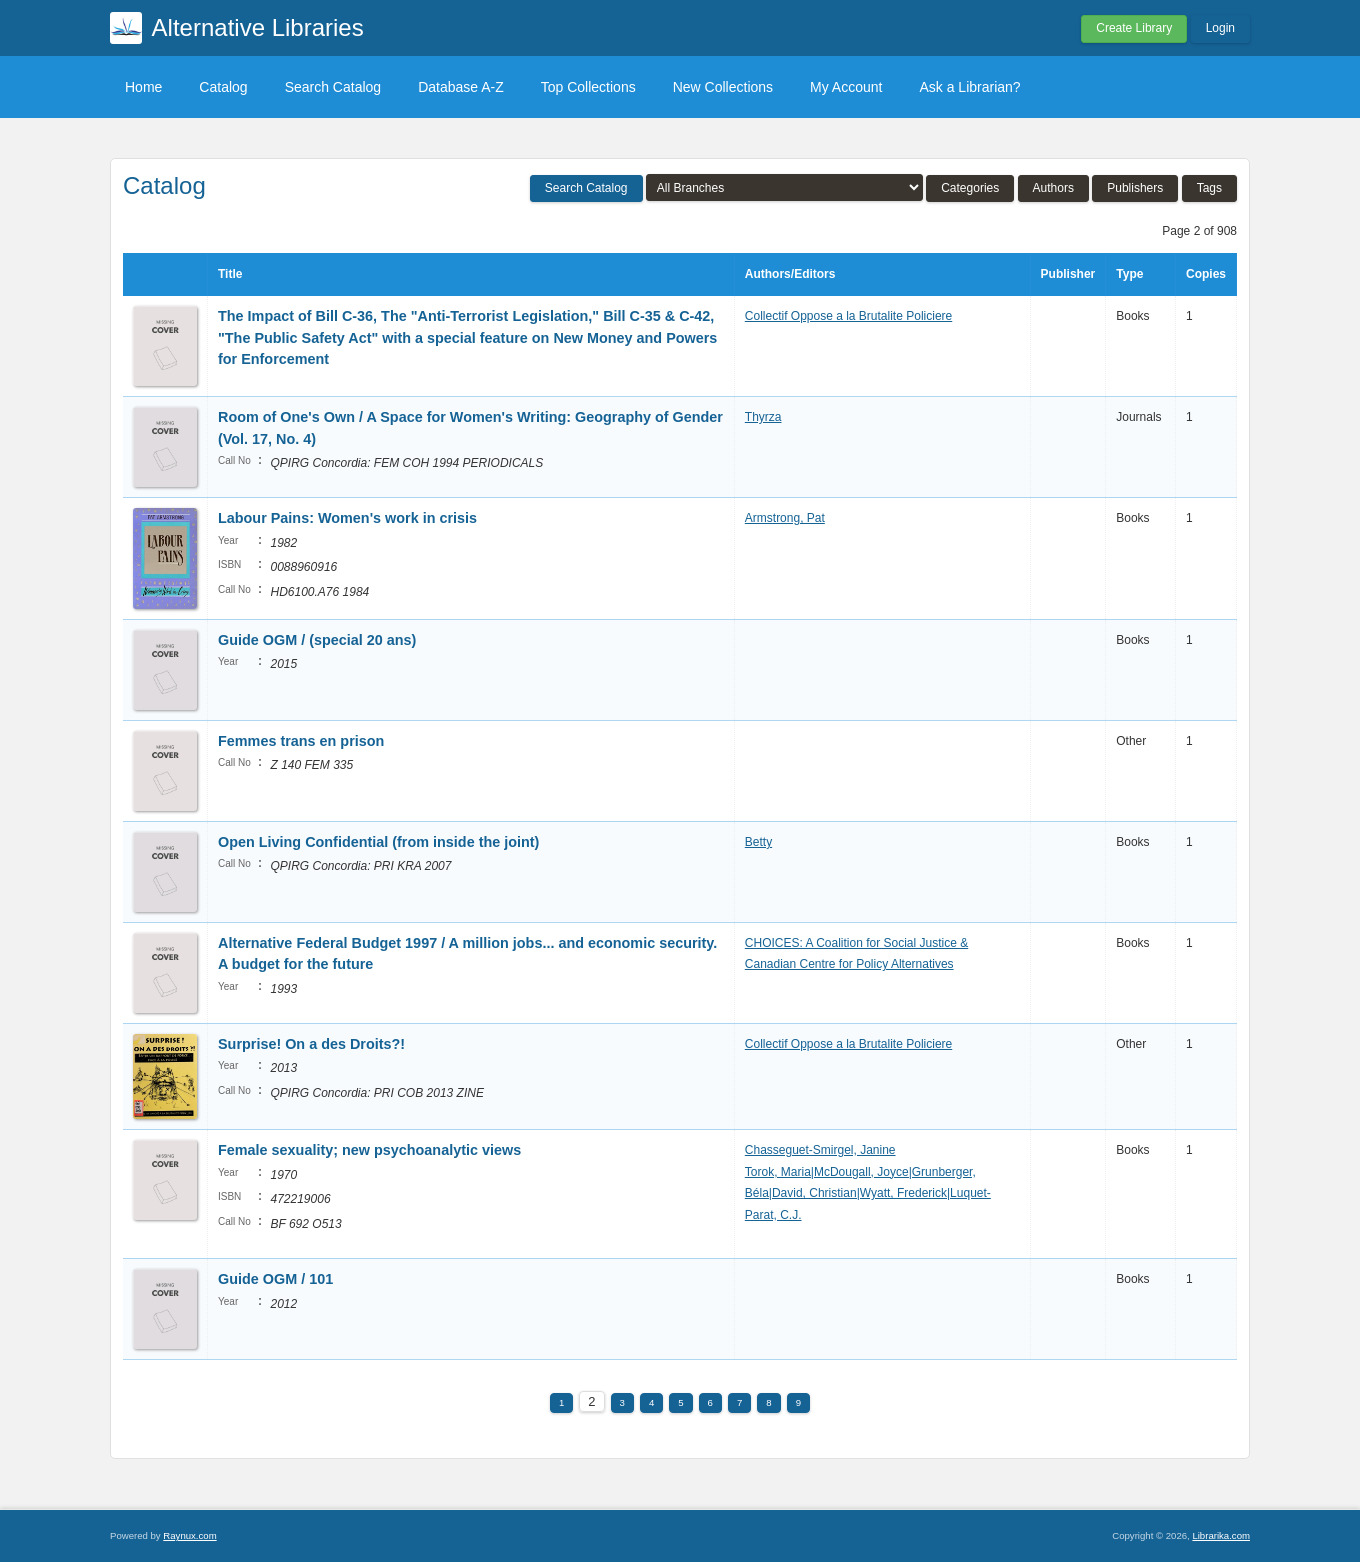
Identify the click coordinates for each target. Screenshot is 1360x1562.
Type (1129, 274)
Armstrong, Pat (785, 518)
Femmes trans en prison (301, 741)
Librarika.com (1221, 1535)
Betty (758, 842)
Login (1220, 28)
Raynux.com (189, 1535)
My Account (846, 87)
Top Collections (588, 87)
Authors (1053, 188)
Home (143, 87)
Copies (1206, 274)
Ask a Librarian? (969, 87)
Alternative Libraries (258, 27)
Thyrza (763, 417)
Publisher (1068, 274)
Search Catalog (333, 87)
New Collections (723, 87)
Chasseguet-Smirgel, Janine (820, 1150)
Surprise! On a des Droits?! (311, 1044)
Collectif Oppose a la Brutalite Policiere (848, 316)
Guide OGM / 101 (275, 1279)
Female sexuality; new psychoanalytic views (369, 1150)
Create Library (1134, 28)
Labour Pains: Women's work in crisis (347, 518)
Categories (970, 188)
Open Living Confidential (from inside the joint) (378, 842)
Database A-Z (461, 87)
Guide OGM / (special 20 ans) (317, 640)
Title (230, 274)
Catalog (223, 87)
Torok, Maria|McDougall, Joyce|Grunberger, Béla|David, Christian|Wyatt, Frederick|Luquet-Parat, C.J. (868, 1193)
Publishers (1135, 188)
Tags (1209, 188)
